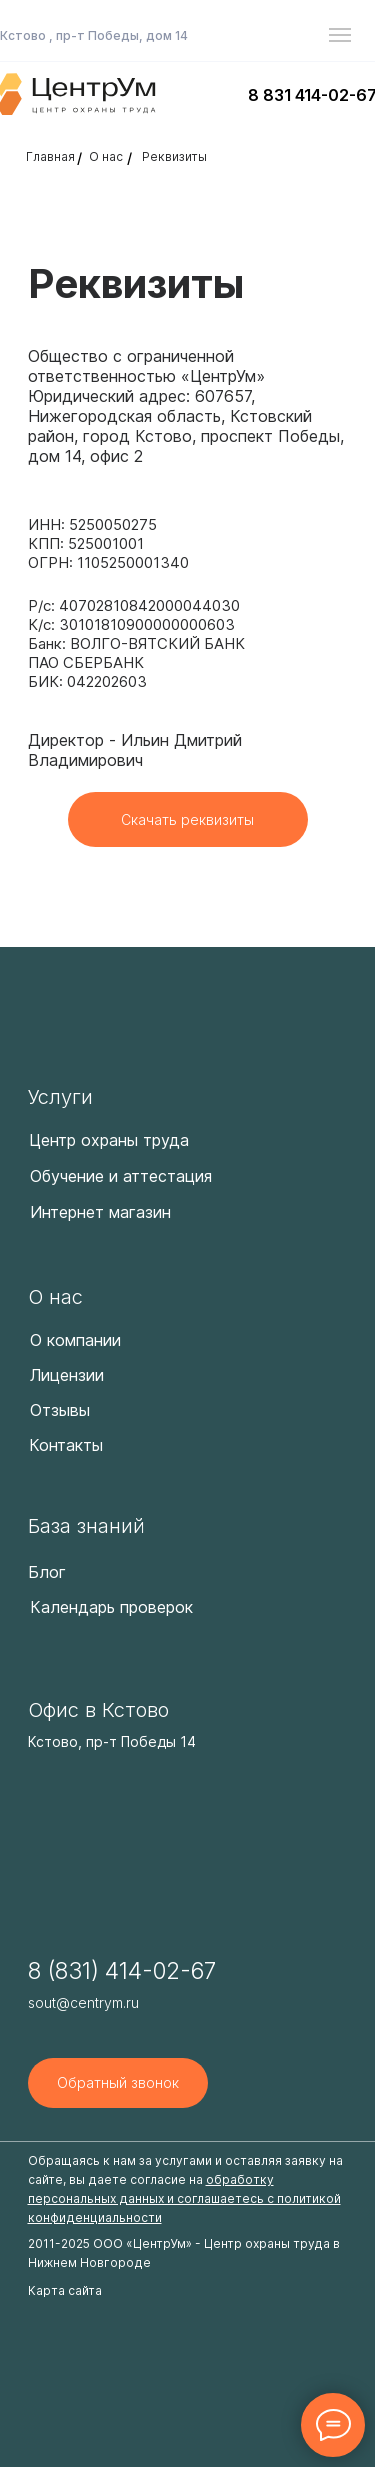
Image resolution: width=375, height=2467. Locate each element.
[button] (118, 2083)
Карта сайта (65, 2290)
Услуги (60, 1097)
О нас (55, 1297)
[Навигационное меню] (340, 35)
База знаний (86, 1526)
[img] (113, 1004)
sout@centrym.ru (83, 2002)
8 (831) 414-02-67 (122, 1971)
